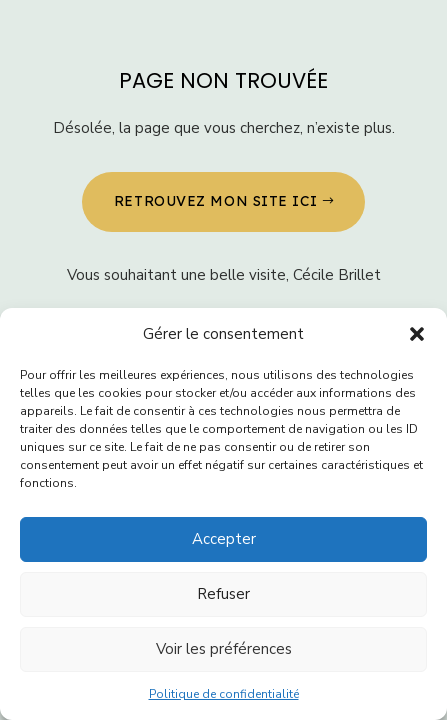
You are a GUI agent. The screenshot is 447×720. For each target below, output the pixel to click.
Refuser (223, 594)
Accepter (224, 539)
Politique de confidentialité (224, 694)
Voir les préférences (224, 649)
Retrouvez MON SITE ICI (215, 201)
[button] (417, 334)
